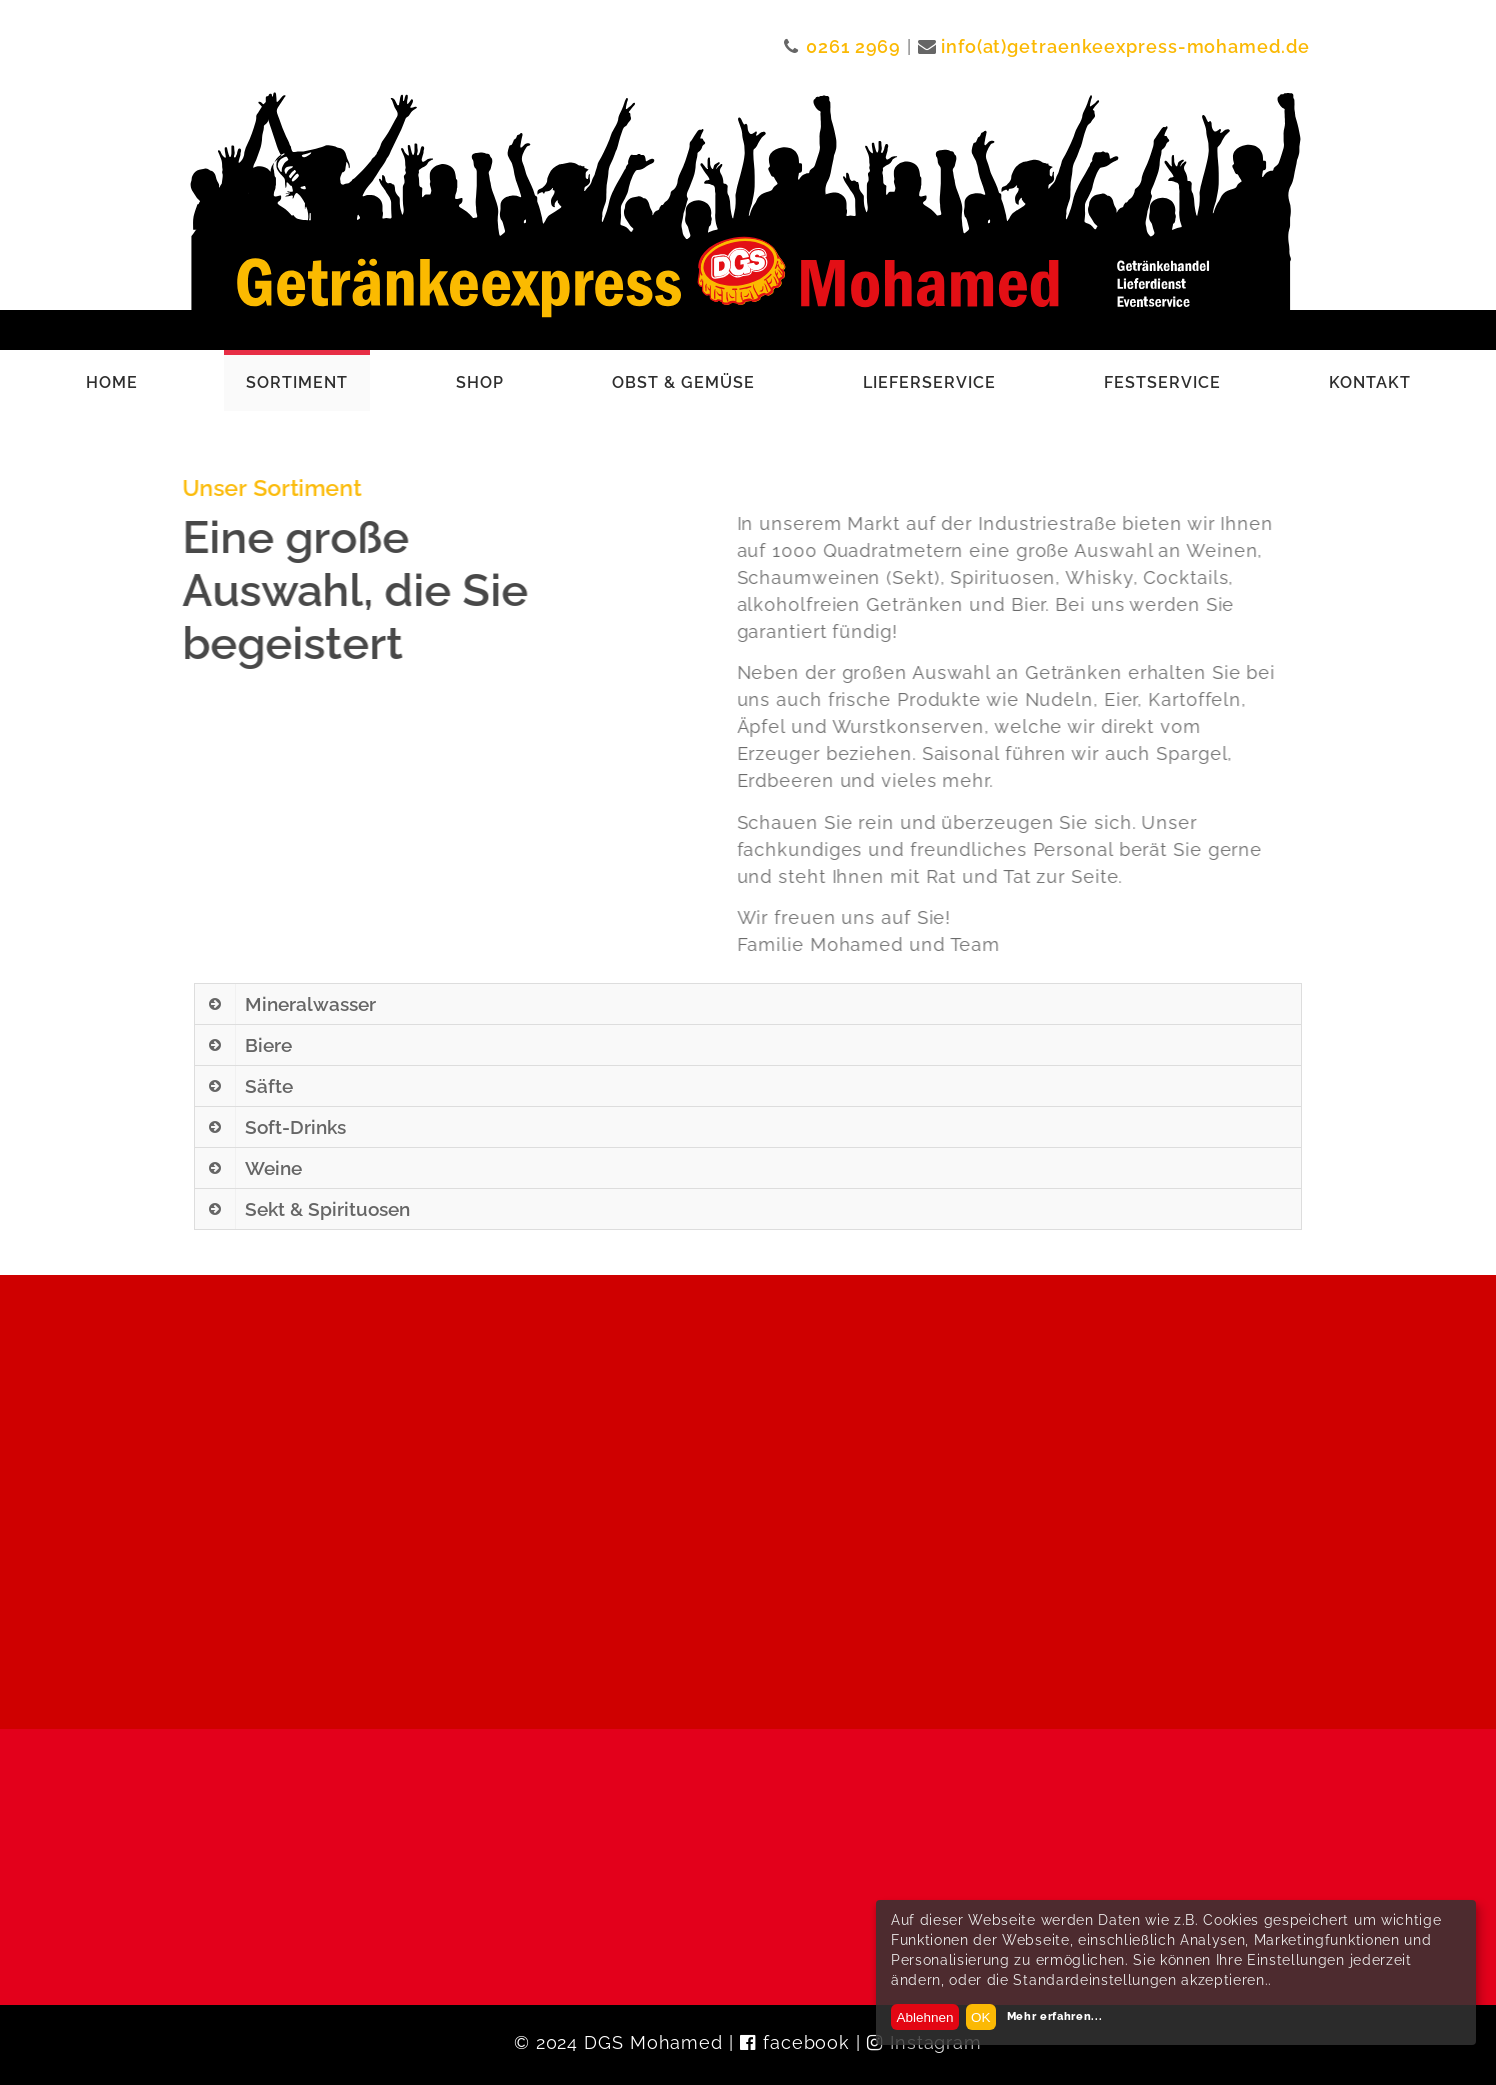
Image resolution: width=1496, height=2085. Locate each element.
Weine (273, 1168)
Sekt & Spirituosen (327, 1209)
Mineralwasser (310, 1004)
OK (981, 2017)
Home (112, 382)
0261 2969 (853, 46)
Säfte (269, 1086)
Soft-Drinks (295, 1127)
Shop (480, 382)
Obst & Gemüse (683, 382)
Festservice (1162, 382)
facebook (806, 2042)
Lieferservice (929, 382)
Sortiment (297, 382)
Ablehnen (924, 2017)
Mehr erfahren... (1055, 2016)
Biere (268, 1045)
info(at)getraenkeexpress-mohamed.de (1125, 46)
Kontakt (1370, 382)
